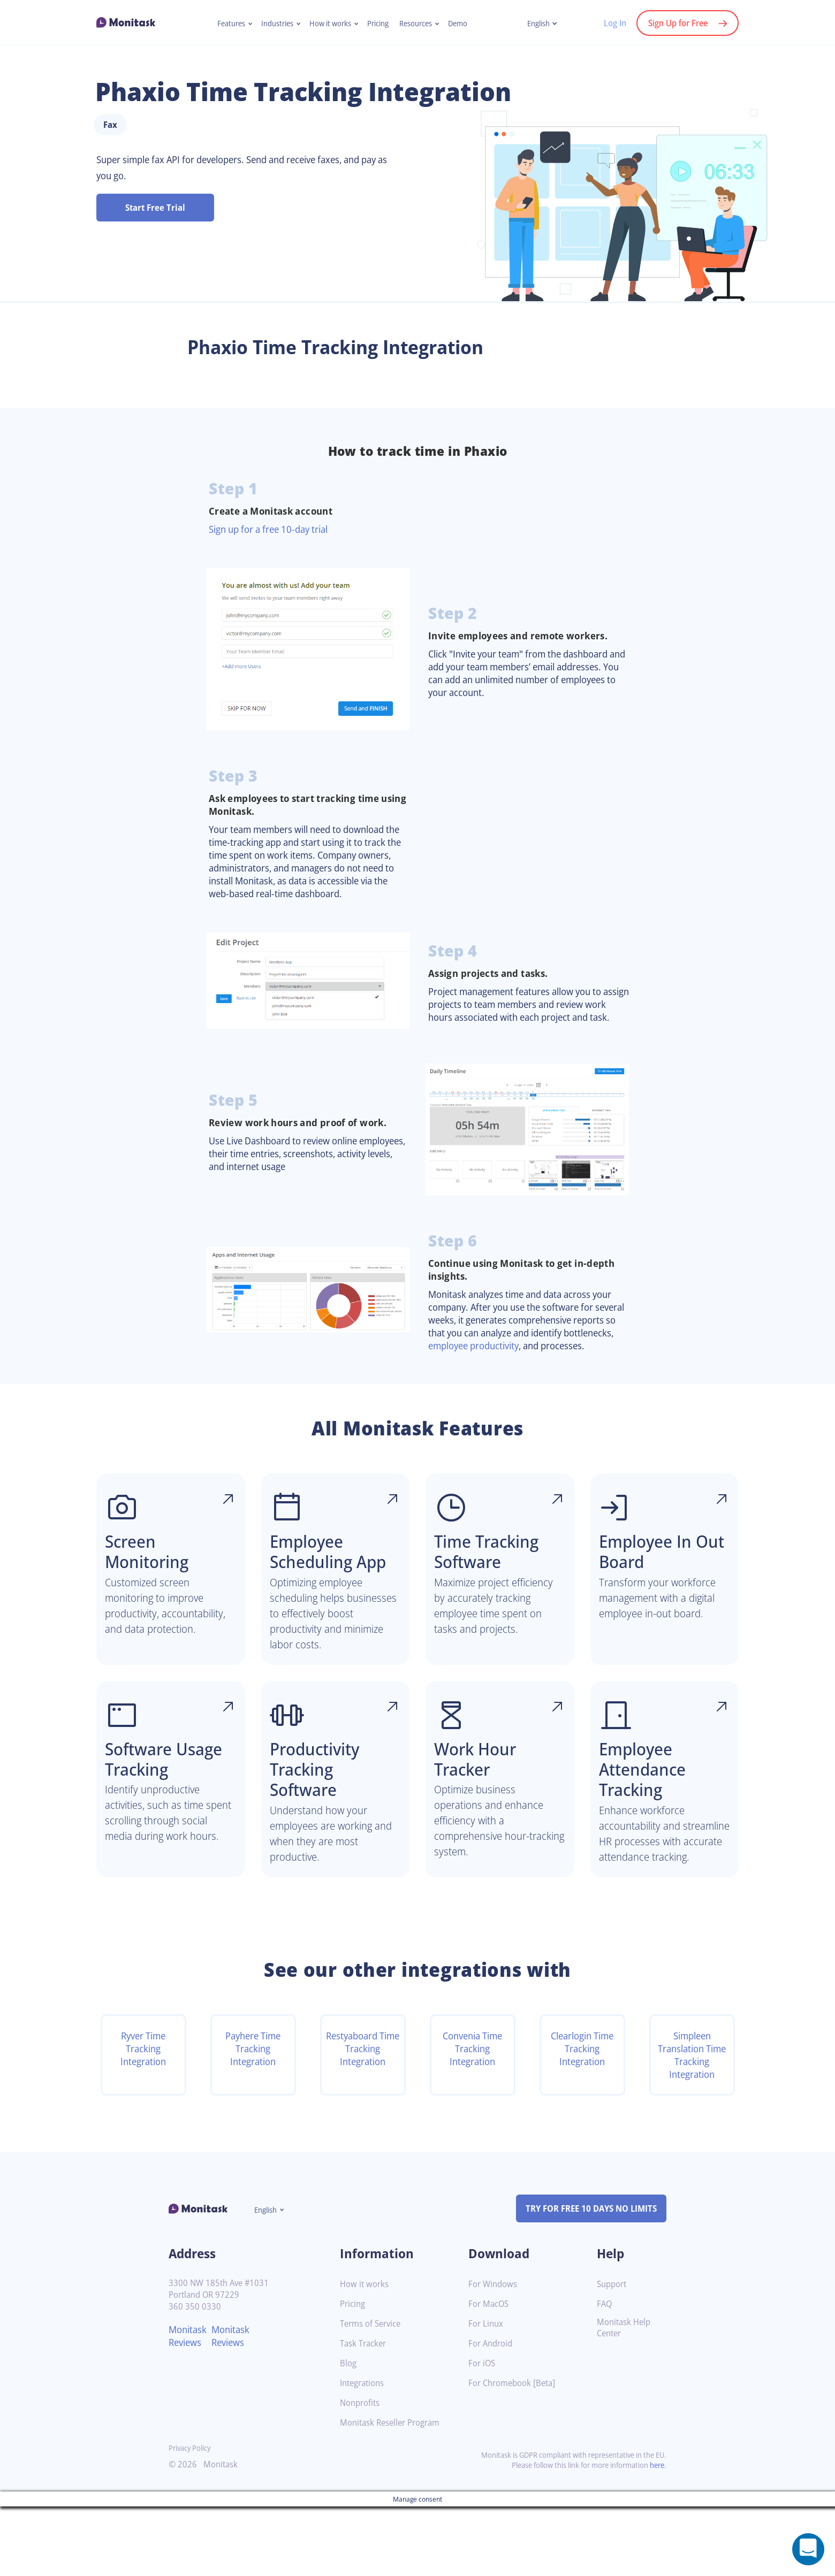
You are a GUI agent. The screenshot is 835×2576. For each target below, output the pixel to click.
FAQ (605, 2373)
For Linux (486, 2393)
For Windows (494, 2353)
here (656, 2534)
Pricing (379, 23)
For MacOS (490, 2373)
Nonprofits (361, 2472)
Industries (273, 23)
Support (613, 2353)
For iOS (482, 2433)
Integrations (364, 2452)
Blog (349, 2433)
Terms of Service (373, 2393)
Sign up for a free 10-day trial (273, 557)
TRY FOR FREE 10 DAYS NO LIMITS (586, 2278)
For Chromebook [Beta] (514, 2452)
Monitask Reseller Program (393, 2492)
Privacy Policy (192, 2517)
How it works (329, 23)
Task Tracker (365, 2413)
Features (224, 23)
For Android (491, 2413)
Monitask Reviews (189, 2405)
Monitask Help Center (625, 2397)
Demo (464, 23)
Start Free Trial (155, 236)
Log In (609, 23)
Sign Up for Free (675, 23)
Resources (420, 23)
